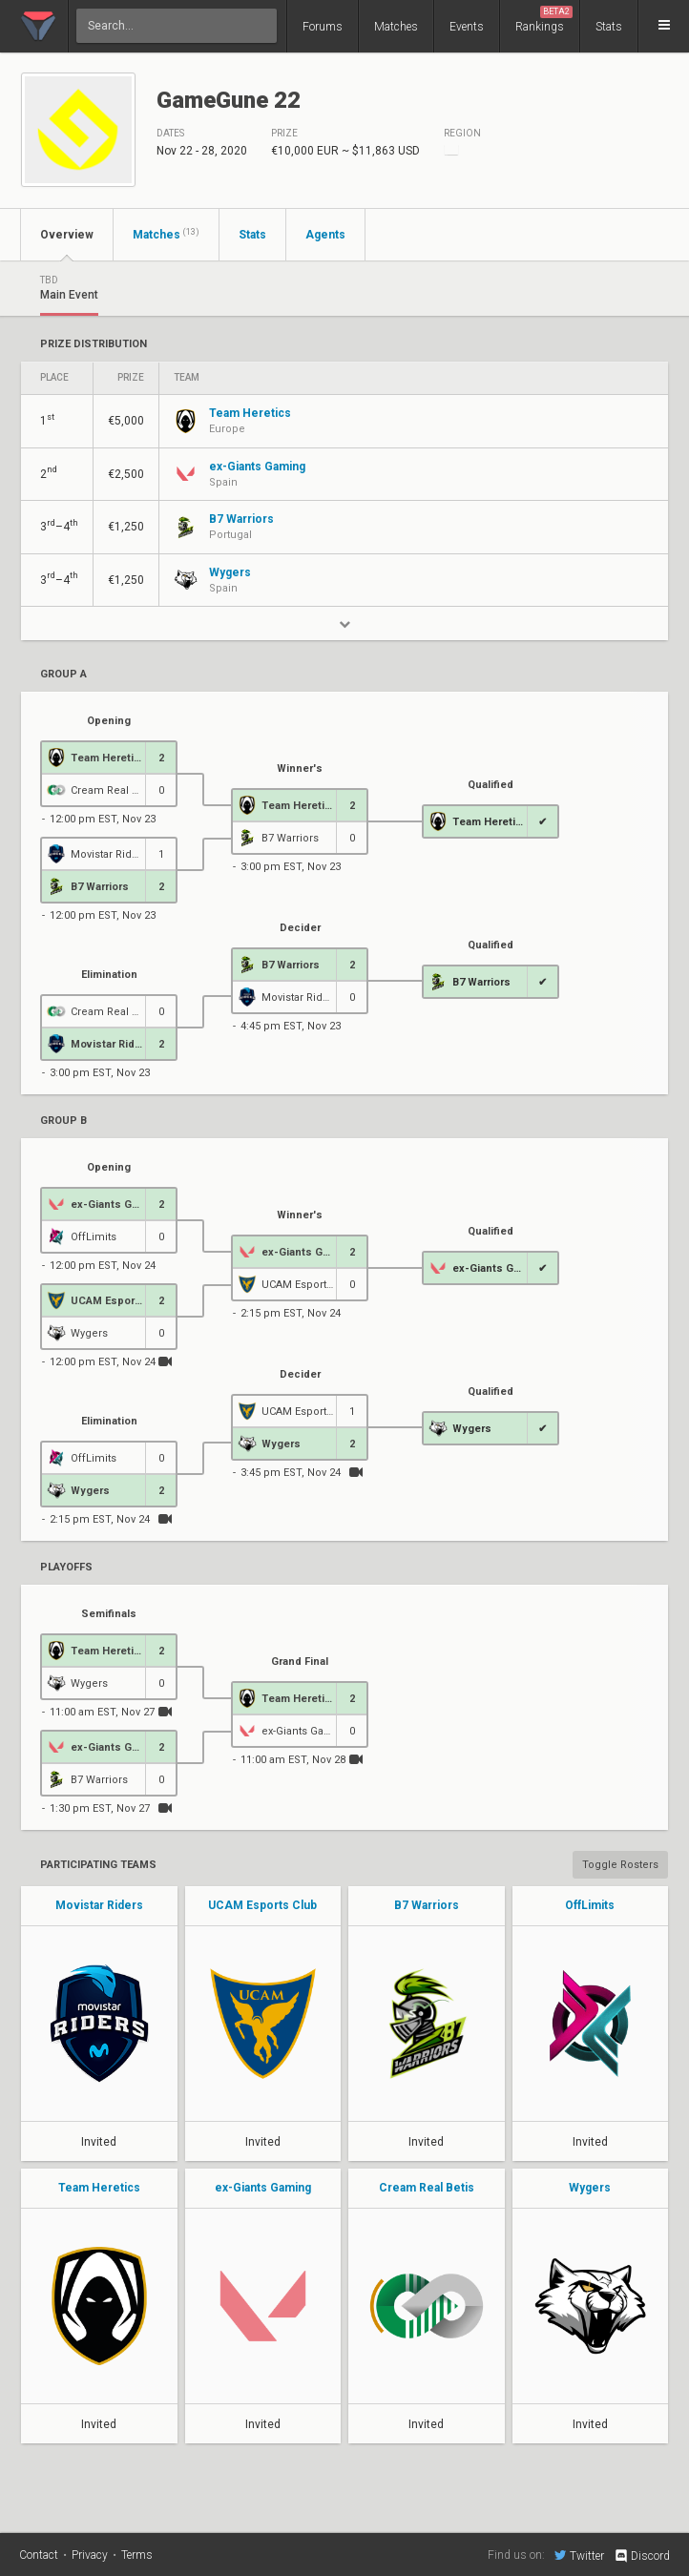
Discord (642, 2556)
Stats (608, 26)
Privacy (90, 2555)
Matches (396, 26)
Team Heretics (99, 2187)
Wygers (590, 2187)
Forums (323, 26)
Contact (38, 2555)
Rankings (544, 19)
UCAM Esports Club (262, 1905)
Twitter (579, 2555)
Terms (137, 2555)
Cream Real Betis (426, 2187)
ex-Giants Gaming (263, 2187)
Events (466, 26)
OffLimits (590, 1905)
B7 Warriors (426, 1905)
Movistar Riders (99, 1905)
